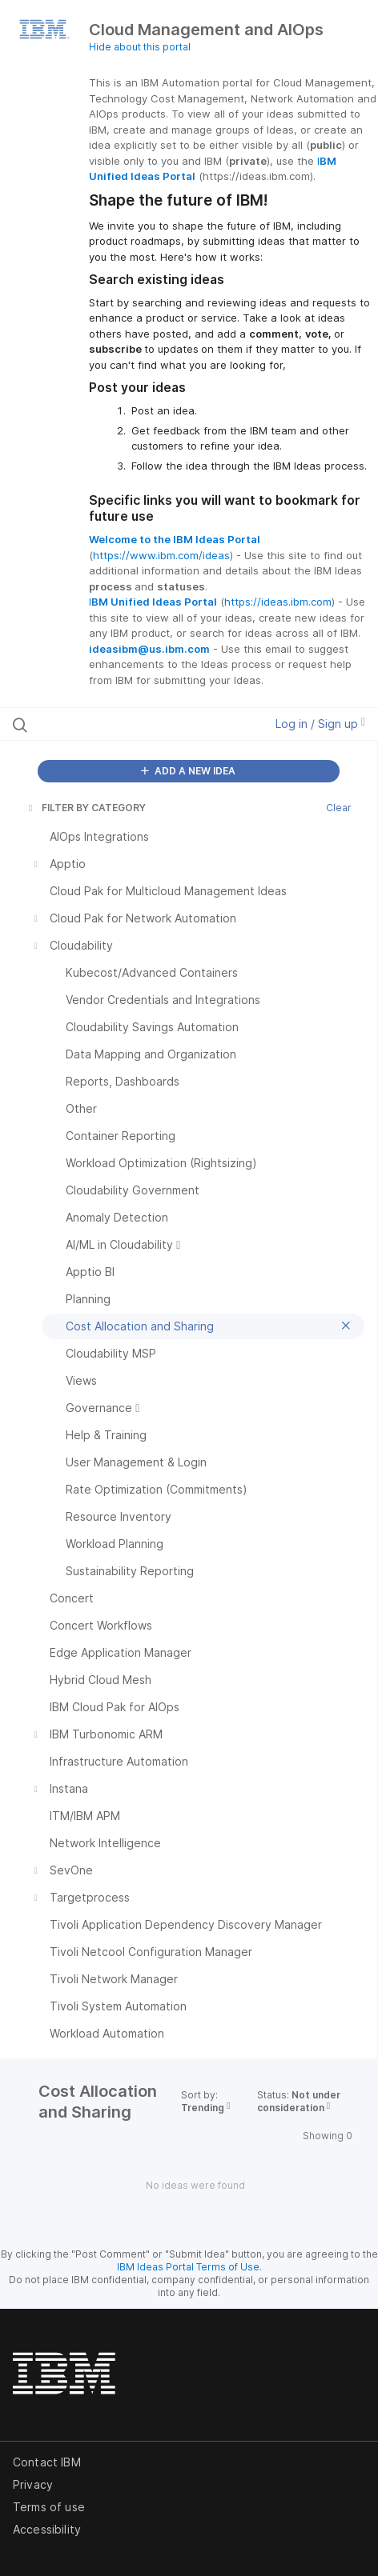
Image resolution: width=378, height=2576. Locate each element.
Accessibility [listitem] (47, 2529)
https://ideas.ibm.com (278, 601)
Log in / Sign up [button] (320, 723)
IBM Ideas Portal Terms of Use (188, 2267)
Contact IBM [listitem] (47, 2462)
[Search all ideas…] (114, 724)
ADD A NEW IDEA (188, 771)
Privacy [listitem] (33, 2484)
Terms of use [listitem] (49, 2507)
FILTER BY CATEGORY (86, 808)
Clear (339, 808)
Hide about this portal (140, 47)
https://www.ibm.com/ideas (161, 555)
